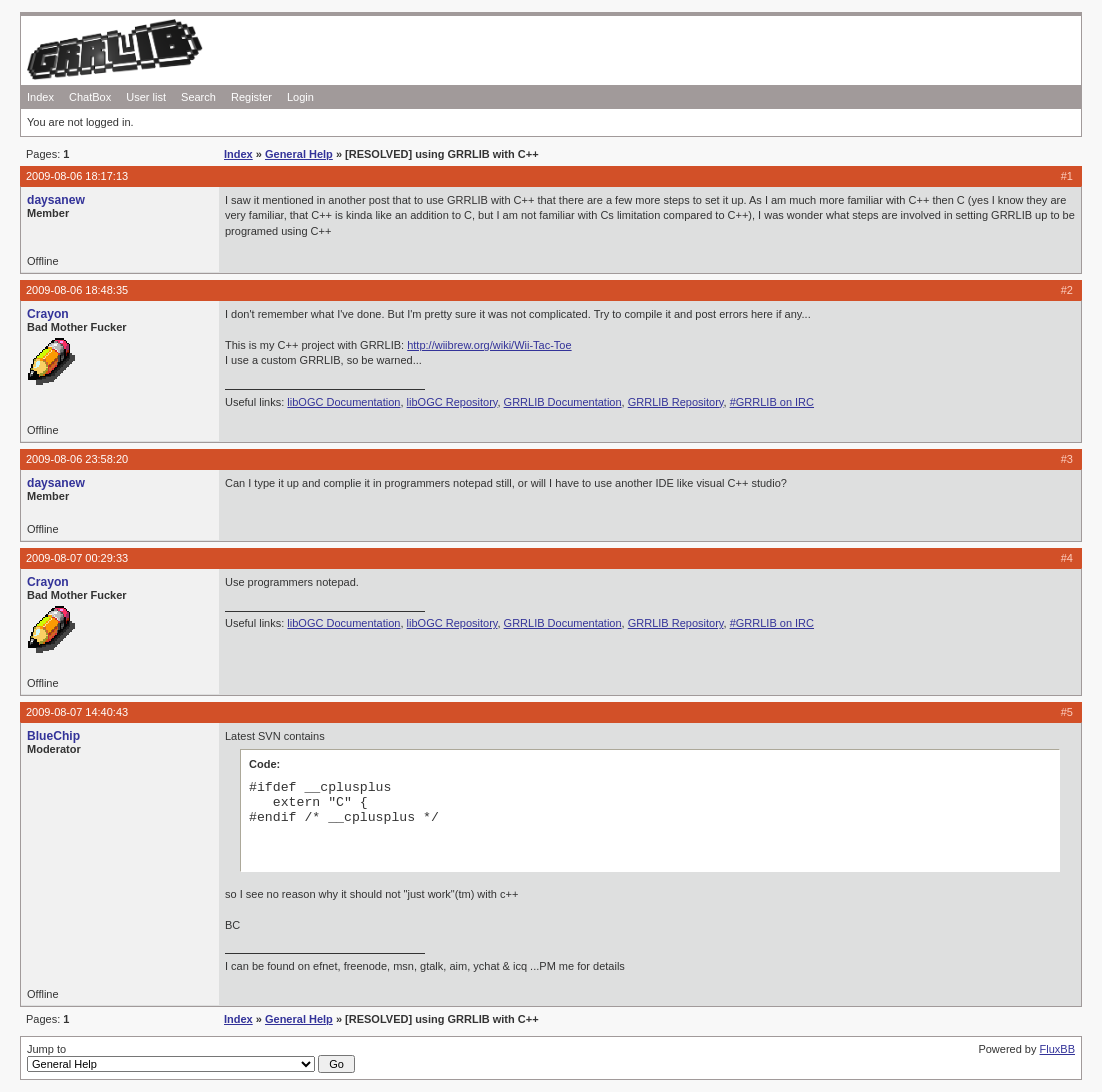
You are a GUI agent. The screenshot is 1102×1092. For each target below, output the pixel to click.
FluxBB (1057, 1049)
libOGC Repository (452, 402)
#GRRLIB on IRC (772, 402)
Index (40, 97)
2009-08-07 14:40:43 (77, 712)
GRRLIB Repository (676, 402)
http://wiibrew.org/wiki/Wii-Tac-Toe (489, 345)
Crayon (48, 314)
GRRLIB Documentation (563, 402)
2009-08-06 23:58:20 (77, 459)
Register (251, 97)
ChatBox (90, 97)
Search (198, 97)
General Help (299, 154)
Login (300, 97)
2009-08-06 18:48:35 (77, 290)
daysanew (56, 200)
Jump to (191, 1058)
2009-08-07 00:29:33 (77, 558)
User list (146, 97)
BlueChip (53, 736)
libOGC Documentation (343, 402)
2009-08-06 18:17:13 (77, 176)
